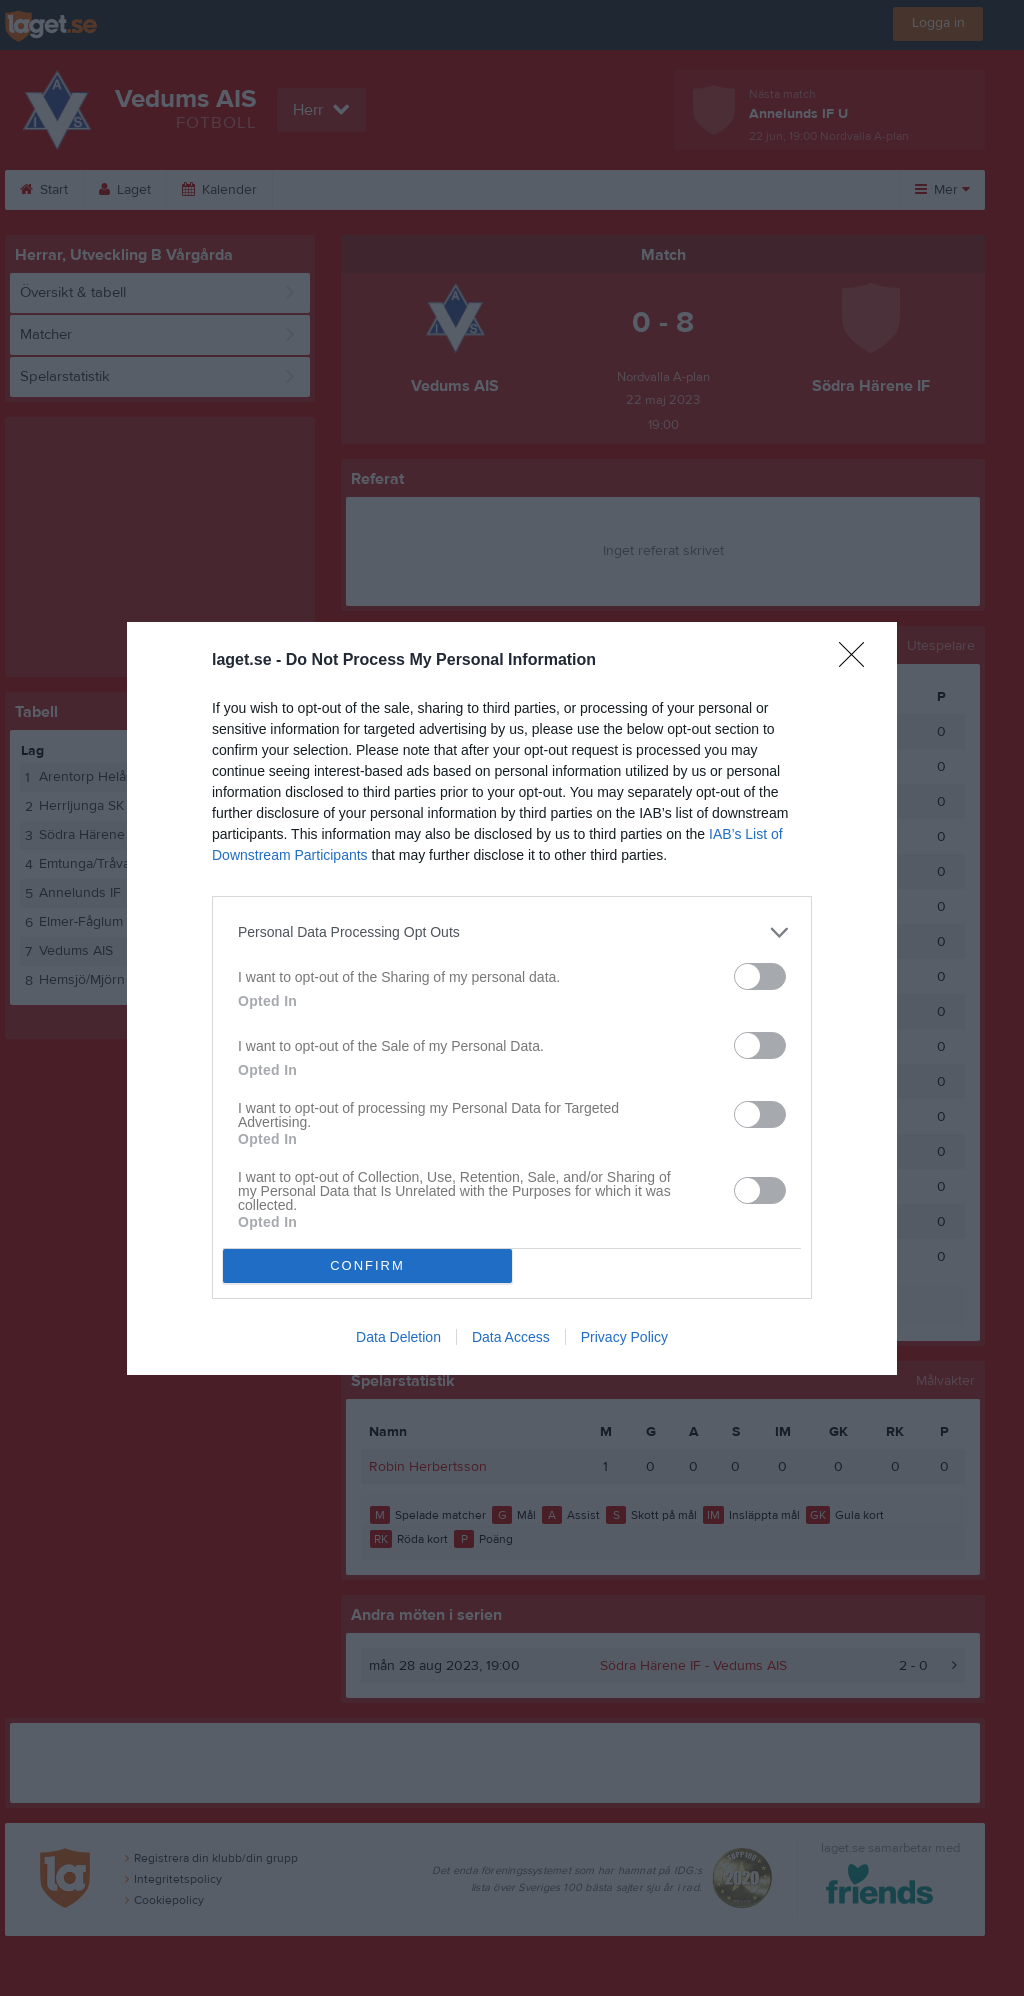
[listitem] (512, 932)
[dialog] (512, 998)
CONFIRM (367, 1265)
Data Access (511, 1337)
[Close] (858, 661)
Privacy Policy (624, 1337)
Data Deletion (398, 1337)
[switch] (760, 976)
